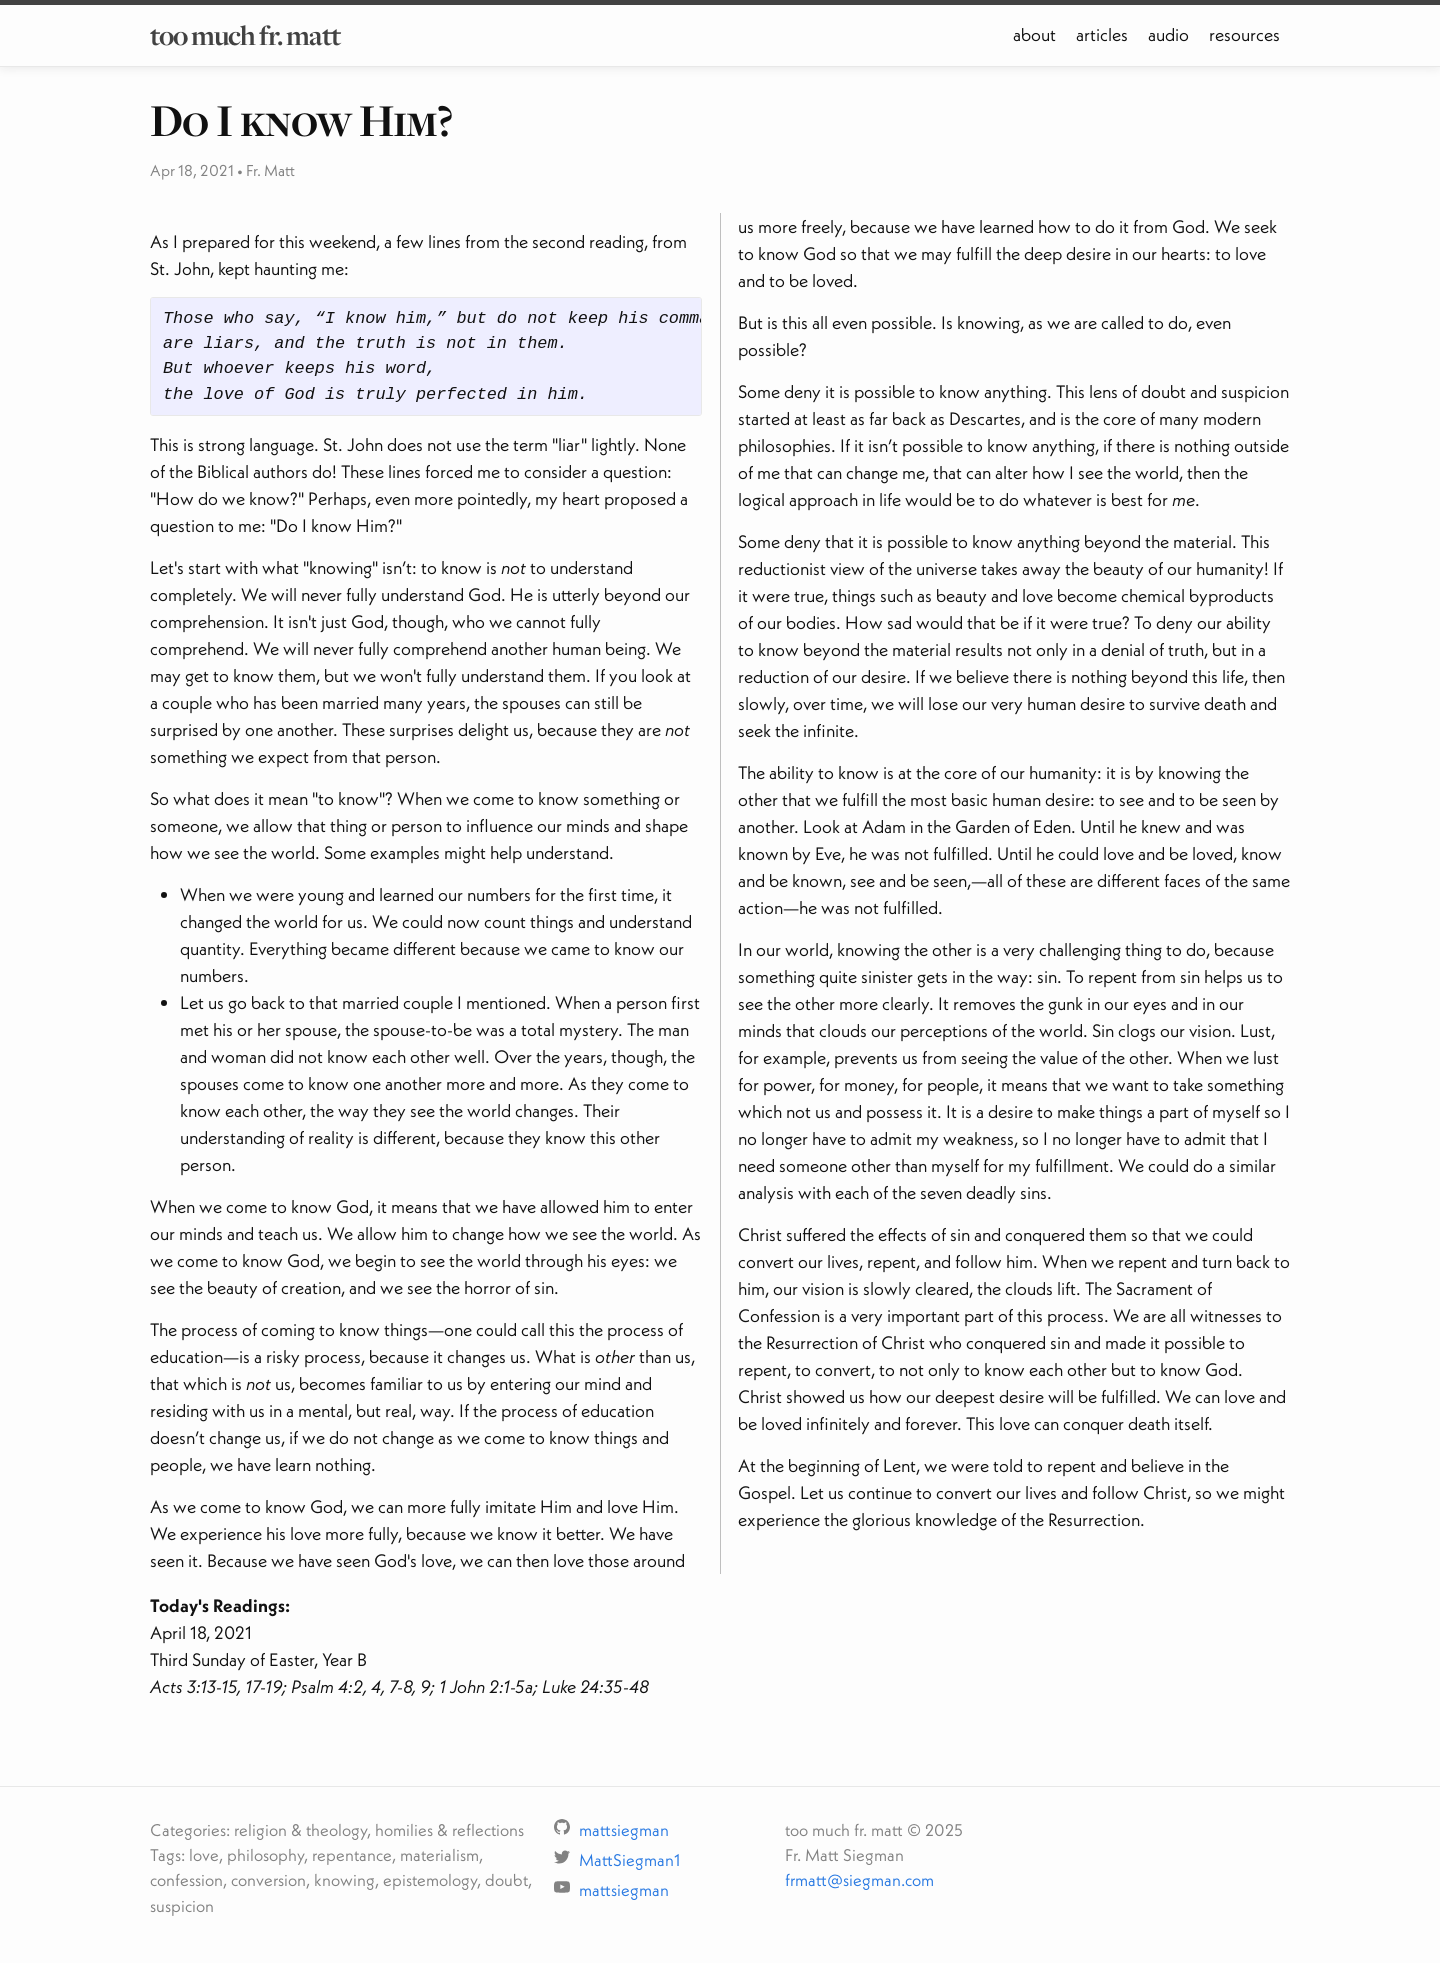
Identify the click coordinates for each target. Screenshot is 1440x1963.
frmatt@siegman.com (859, 1879)
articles (1102, 34)
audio (1168, 34)
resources (1244, 34)
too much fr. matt (245, 35)
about (1034, 34)
